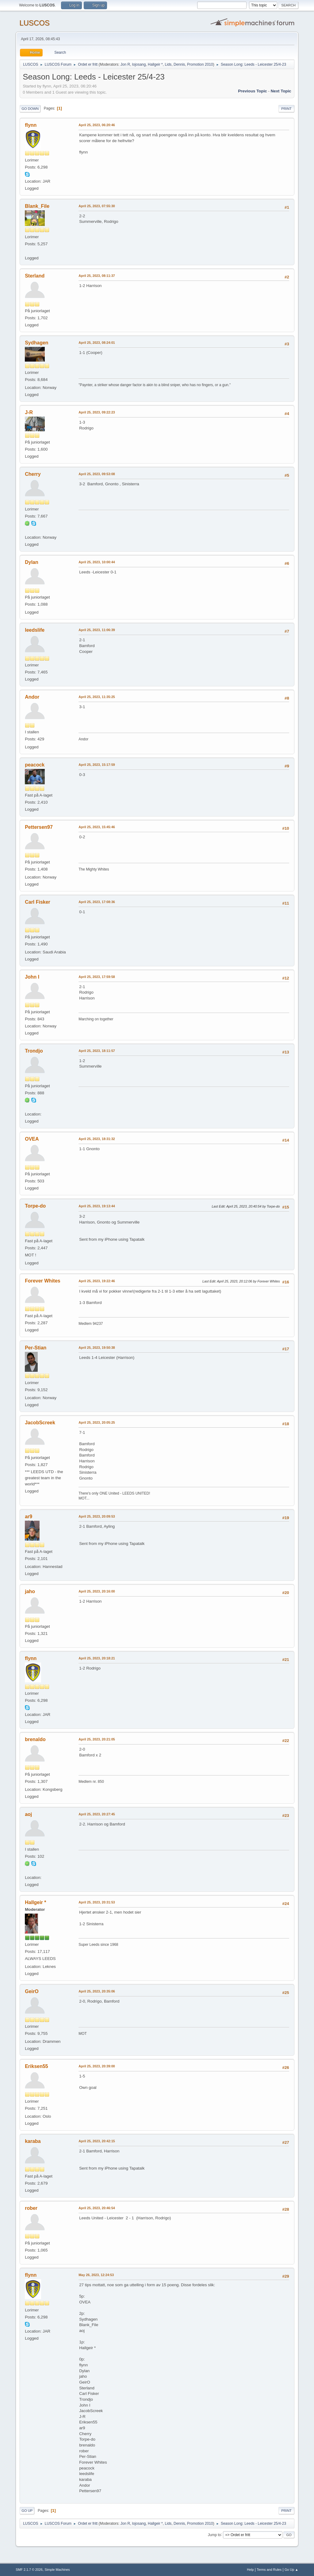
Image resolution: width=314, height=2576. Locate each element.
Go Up (27, 2510)
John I (32, 977)
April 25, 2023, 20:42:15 (96, 2141)
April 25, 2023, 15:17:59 (96, 764)
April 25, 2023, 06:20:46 (96, 125)
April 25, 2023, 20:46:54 (96, 2208)
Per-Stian (35, 1347)
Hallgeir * (155, 64)
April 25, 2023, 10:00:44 (96, 562)
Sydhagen (36, 342)
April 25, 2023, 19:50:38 (96, 1347)
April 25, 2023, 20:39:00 (96, 2066)
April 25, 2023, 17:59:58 (96, 977)
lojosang (139, 64)
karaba (33, 2141)
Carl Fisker (37, 902)
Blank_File (37, 206)
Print (286, 109)
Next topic (281, 91)
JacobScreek (40, 1422)
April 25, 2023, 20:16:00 (96, 1591)
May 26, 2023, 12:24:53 (96, 2275)
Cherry (33, 474)
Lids (168, 64)
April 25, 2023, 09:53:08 (96, 474)
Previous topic (252, 91)
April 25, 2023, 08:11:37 (96, 275)
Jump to (214, 2534)
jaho (30, 1591)
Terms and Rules (269, 2569)
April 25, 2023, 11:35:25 (96, 697)
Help (250, 2569)
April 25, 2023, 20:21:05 (96, 1739)
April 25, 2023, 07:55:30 (96, 206)
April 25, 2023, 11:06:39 (96, 630)
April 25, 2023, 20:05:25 (96, 1422)
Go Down (30, 109)
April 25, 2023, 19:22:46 (96, 1281)
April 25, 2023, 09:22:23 (96, 412)
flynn (30, 125)
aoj (28, 1814)
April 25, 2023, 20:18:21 (96, 1658)
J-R (29, 412)
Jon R (125, 64)
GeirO (31, 1991)
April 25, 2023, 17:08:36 (96, 902)
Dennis (179, 64)
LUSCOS (34, 23)
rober (31, 2208)
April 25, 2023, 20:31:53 (96, 1902)
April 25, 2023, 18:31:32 (96, 1139)
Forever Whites (42, 1280)
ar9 (28, 1516)
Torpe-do (35, 1205)
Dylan (31, 562)
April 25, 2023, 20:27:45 (96, 1814)
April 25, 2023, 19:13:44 (96, 1206)
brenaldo (35, 1739)
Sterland (34, 275)
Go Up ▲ (291, 2569)
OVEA (32, 1139)
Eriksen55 (36, 2066)
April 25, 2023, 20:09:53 (96, 1516)
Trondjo (34, 1050)
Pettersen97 (39, 827)
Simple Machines (57, 2569)
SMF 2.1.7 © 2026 (29, 2569)
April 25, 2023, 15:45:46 (96, 827)
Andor (32, 697)
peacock (34, 764)
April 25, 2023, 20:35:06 (96, 1991)
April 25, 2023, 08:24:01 (96, 342)
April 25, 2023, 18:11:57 (96, 1051)
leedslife (34, 630)
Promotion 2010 (200, 64)
